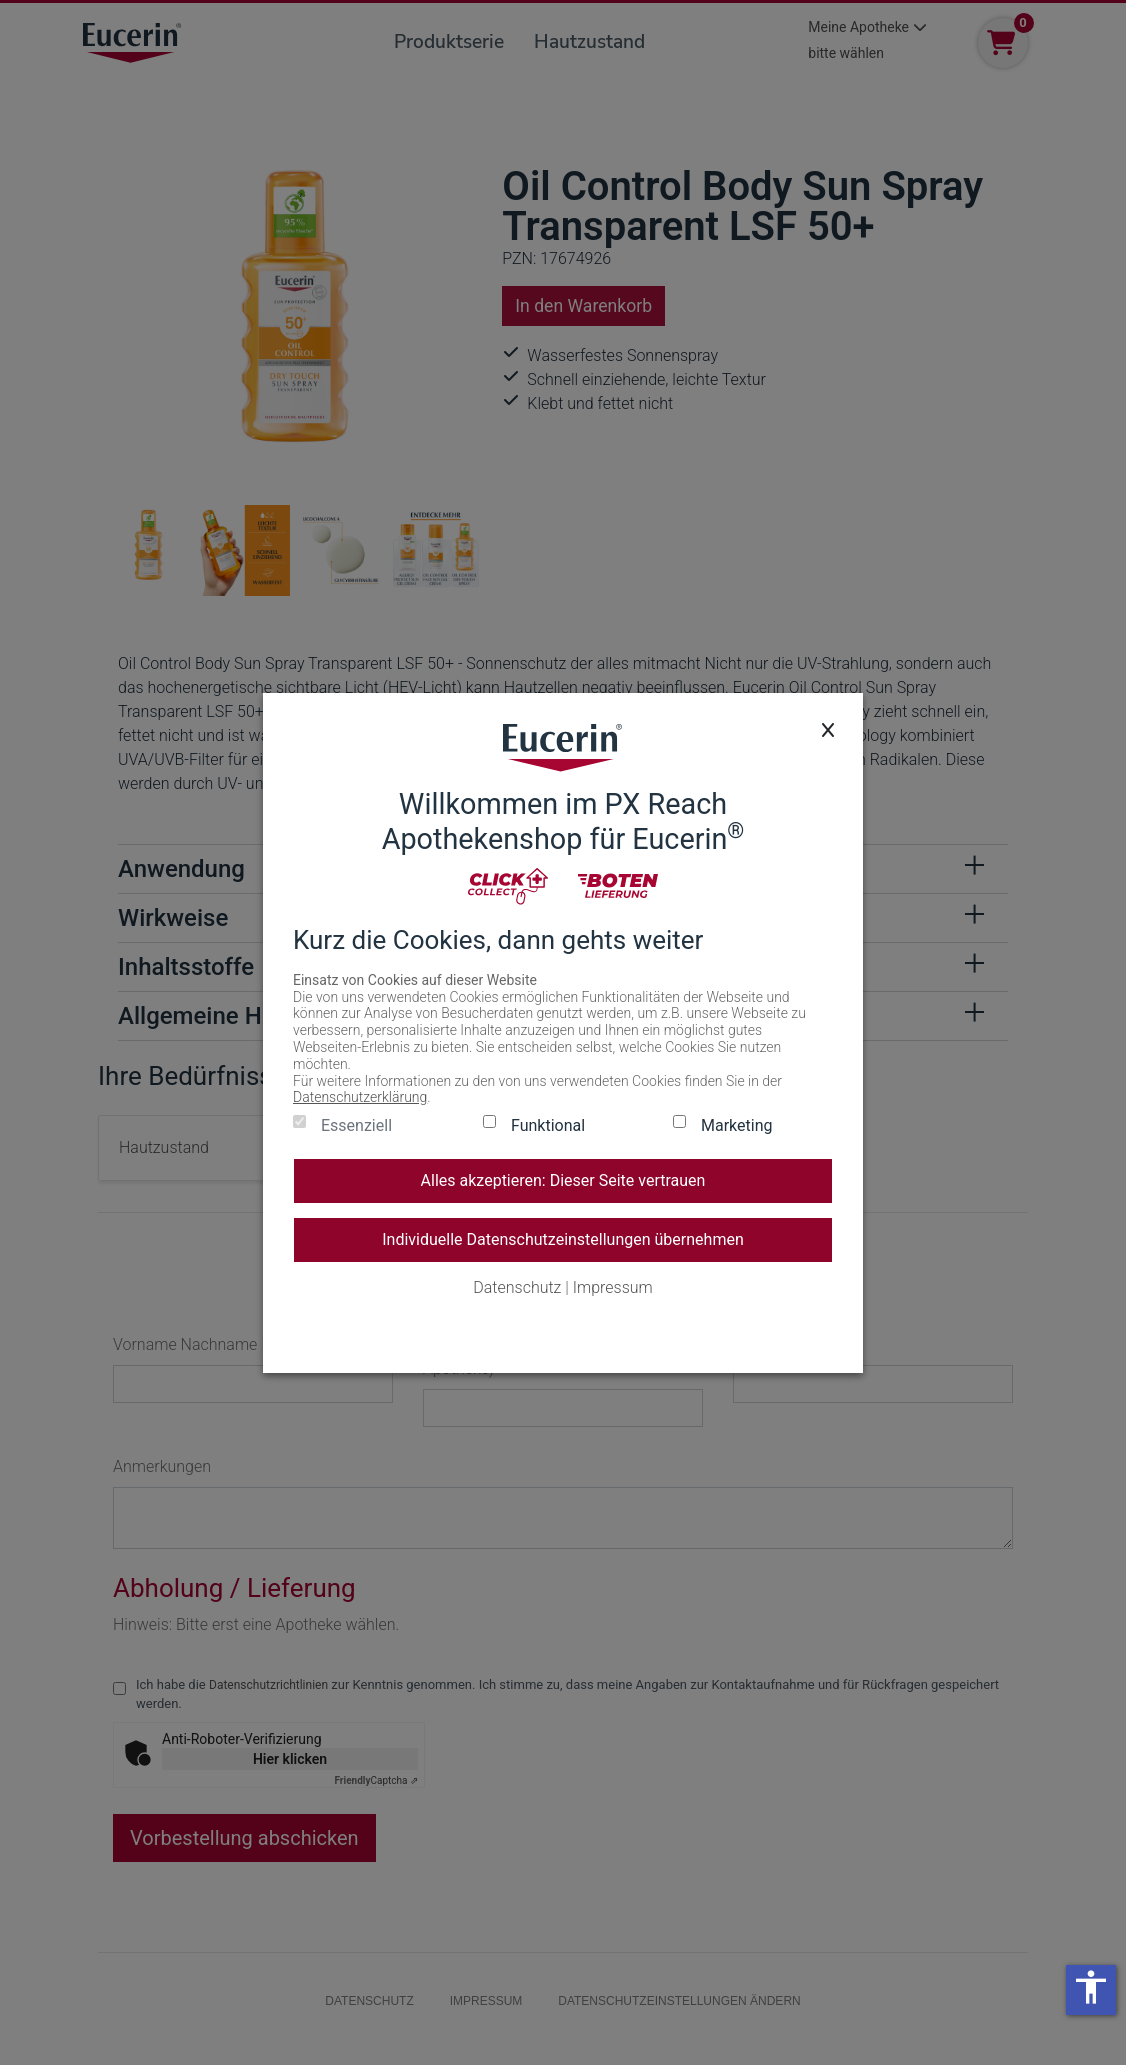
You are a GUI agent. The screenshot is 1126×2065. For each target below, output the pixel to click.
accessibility (1091, 1987)
